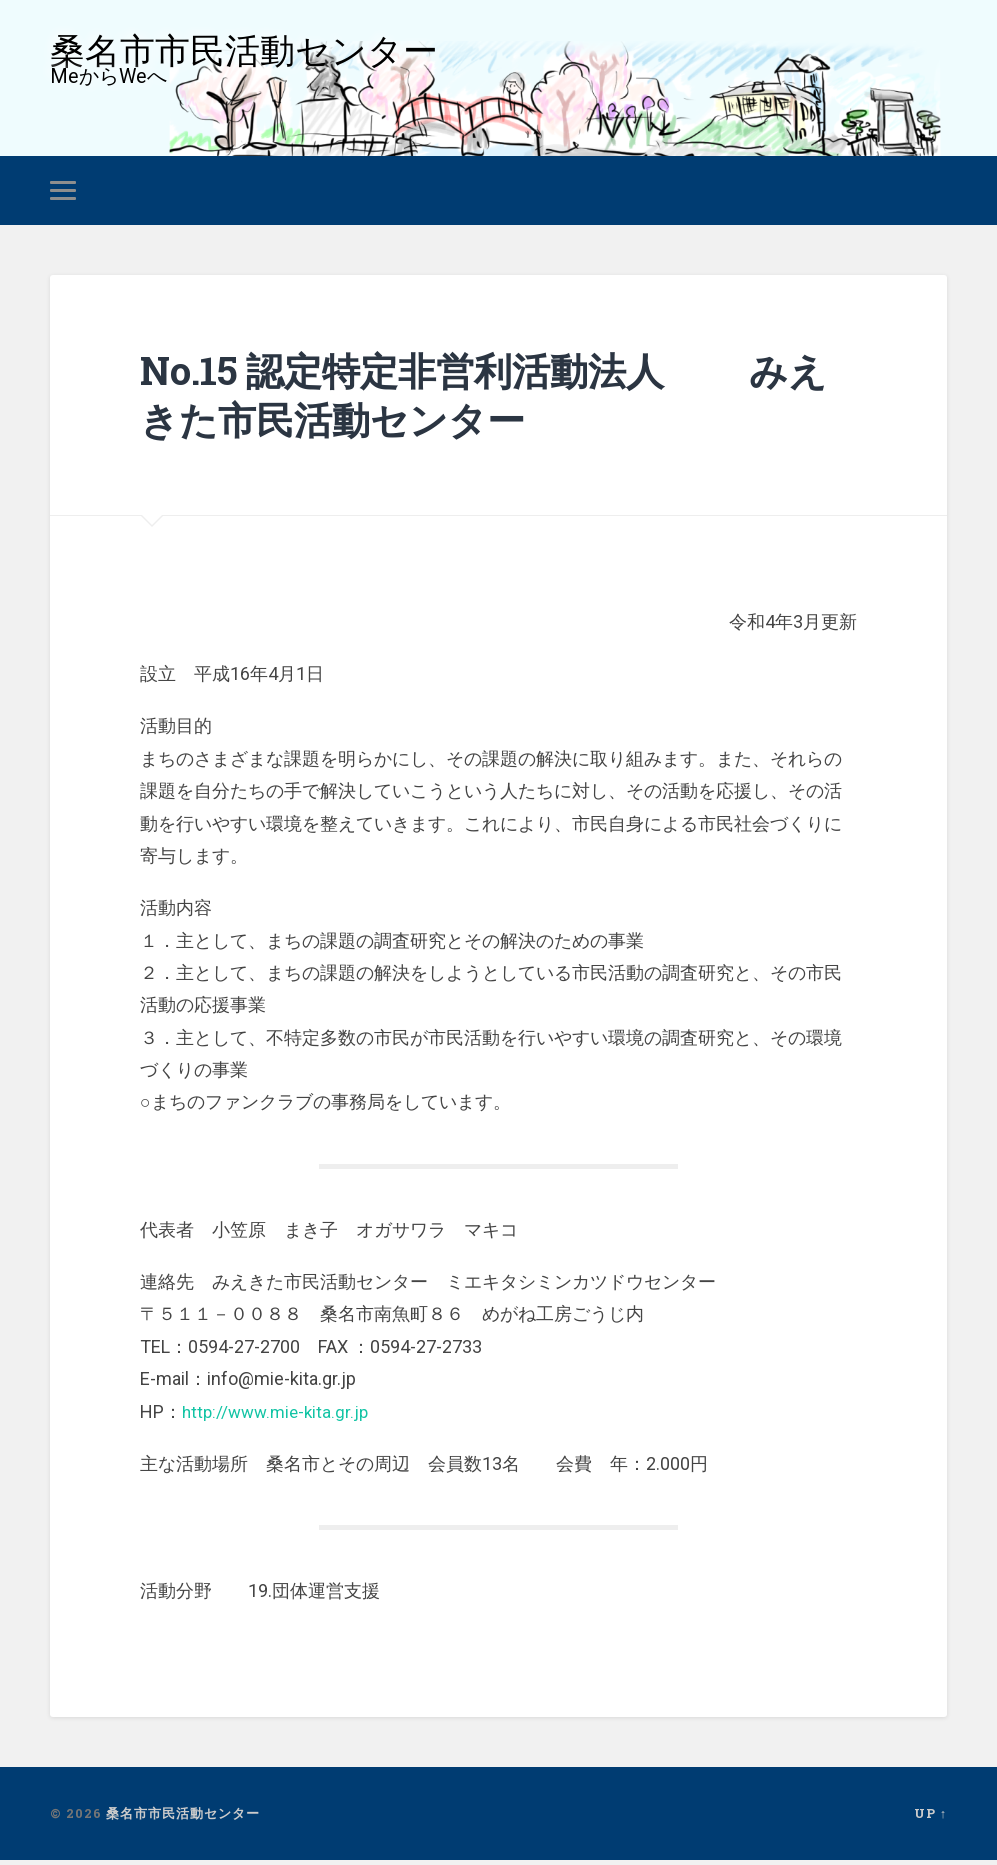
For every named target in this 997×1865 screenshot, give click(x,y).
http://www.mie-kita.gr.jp (279, 1416)
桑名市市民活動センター (249, 53)
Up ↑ (930, 1818)
